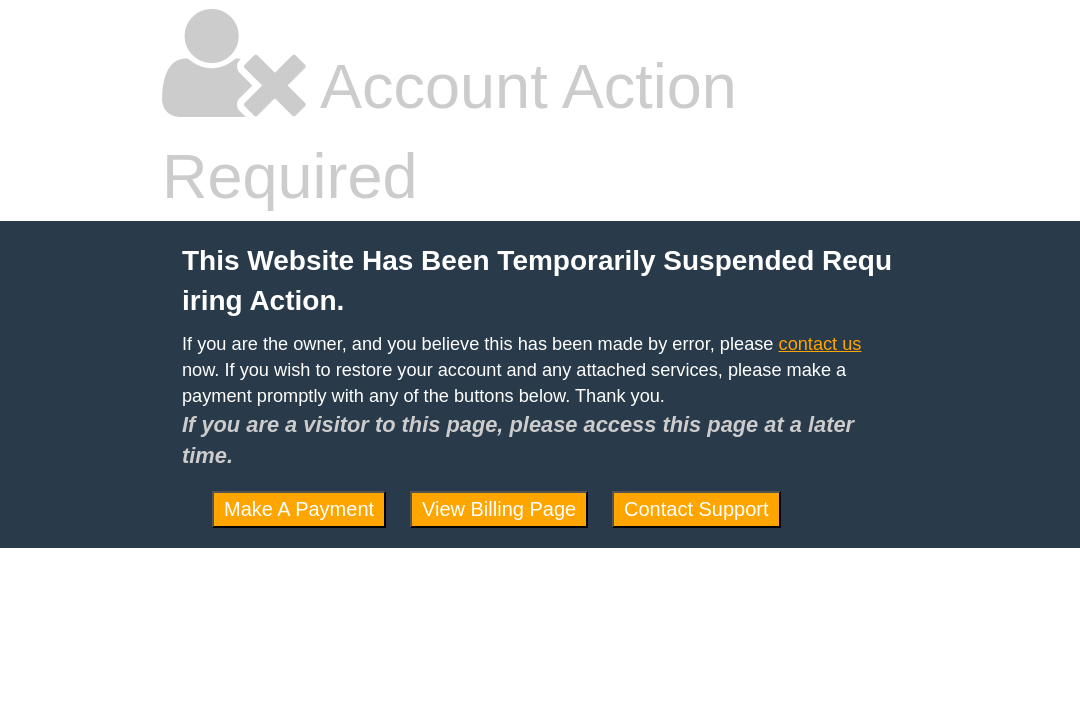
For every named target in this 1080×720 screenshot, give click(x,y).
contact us (820, 344)
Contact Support (696, 509)
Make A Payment (299, 509)
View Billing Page (499, 509)
